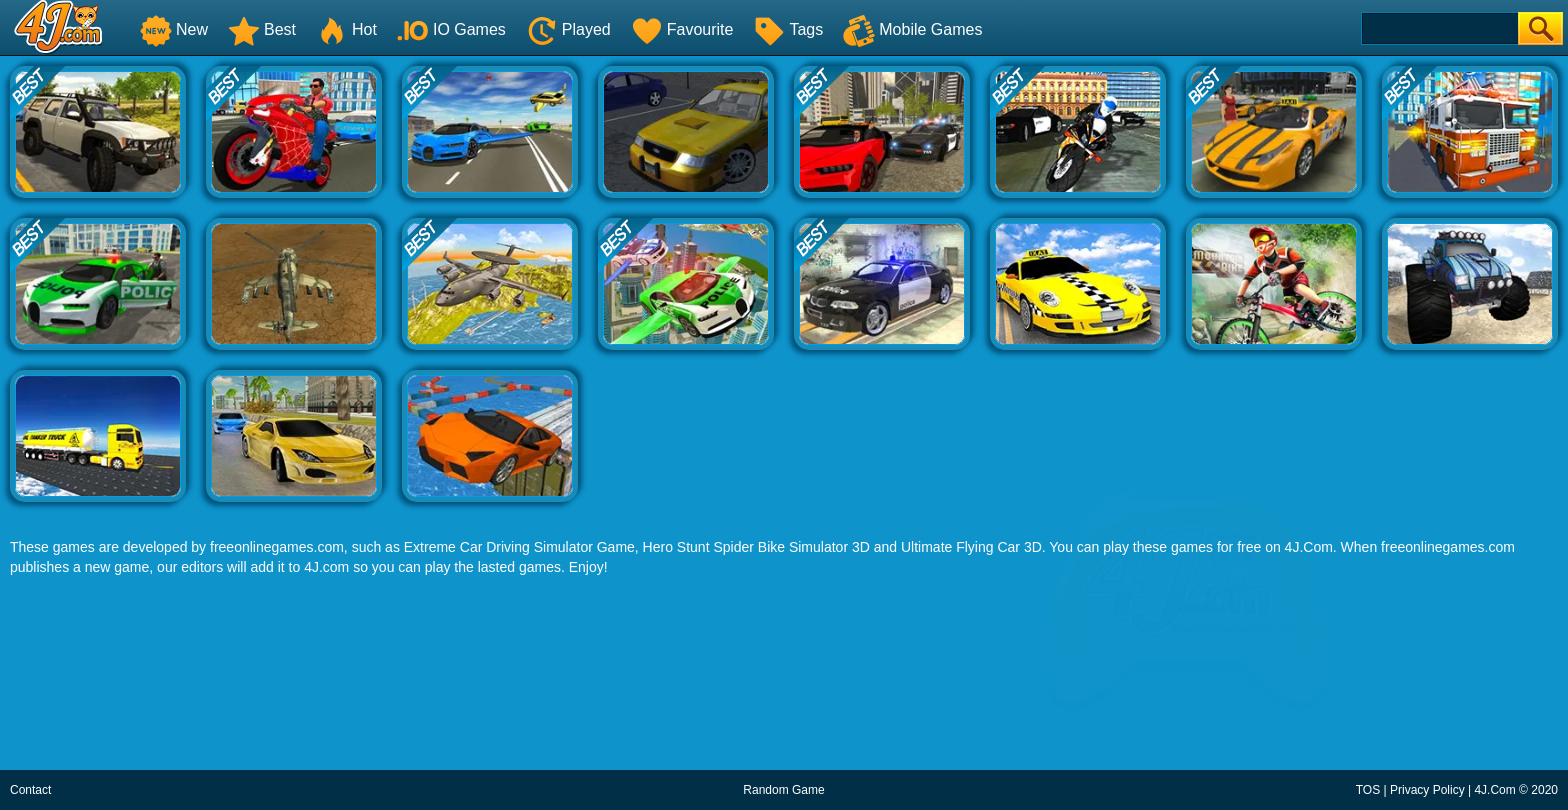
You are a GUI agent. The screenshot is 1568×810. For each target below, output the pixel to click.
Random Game (783, 790)
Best (262, 29)
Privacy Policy (1427, 790)
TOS (1368, 790)
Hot (346, 29)
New (174, 29)
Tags (788, 29)
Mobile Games (912, 29)
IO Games (451, 29)
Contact (30, 790)
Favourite (682, 29)
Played (568, 29)
